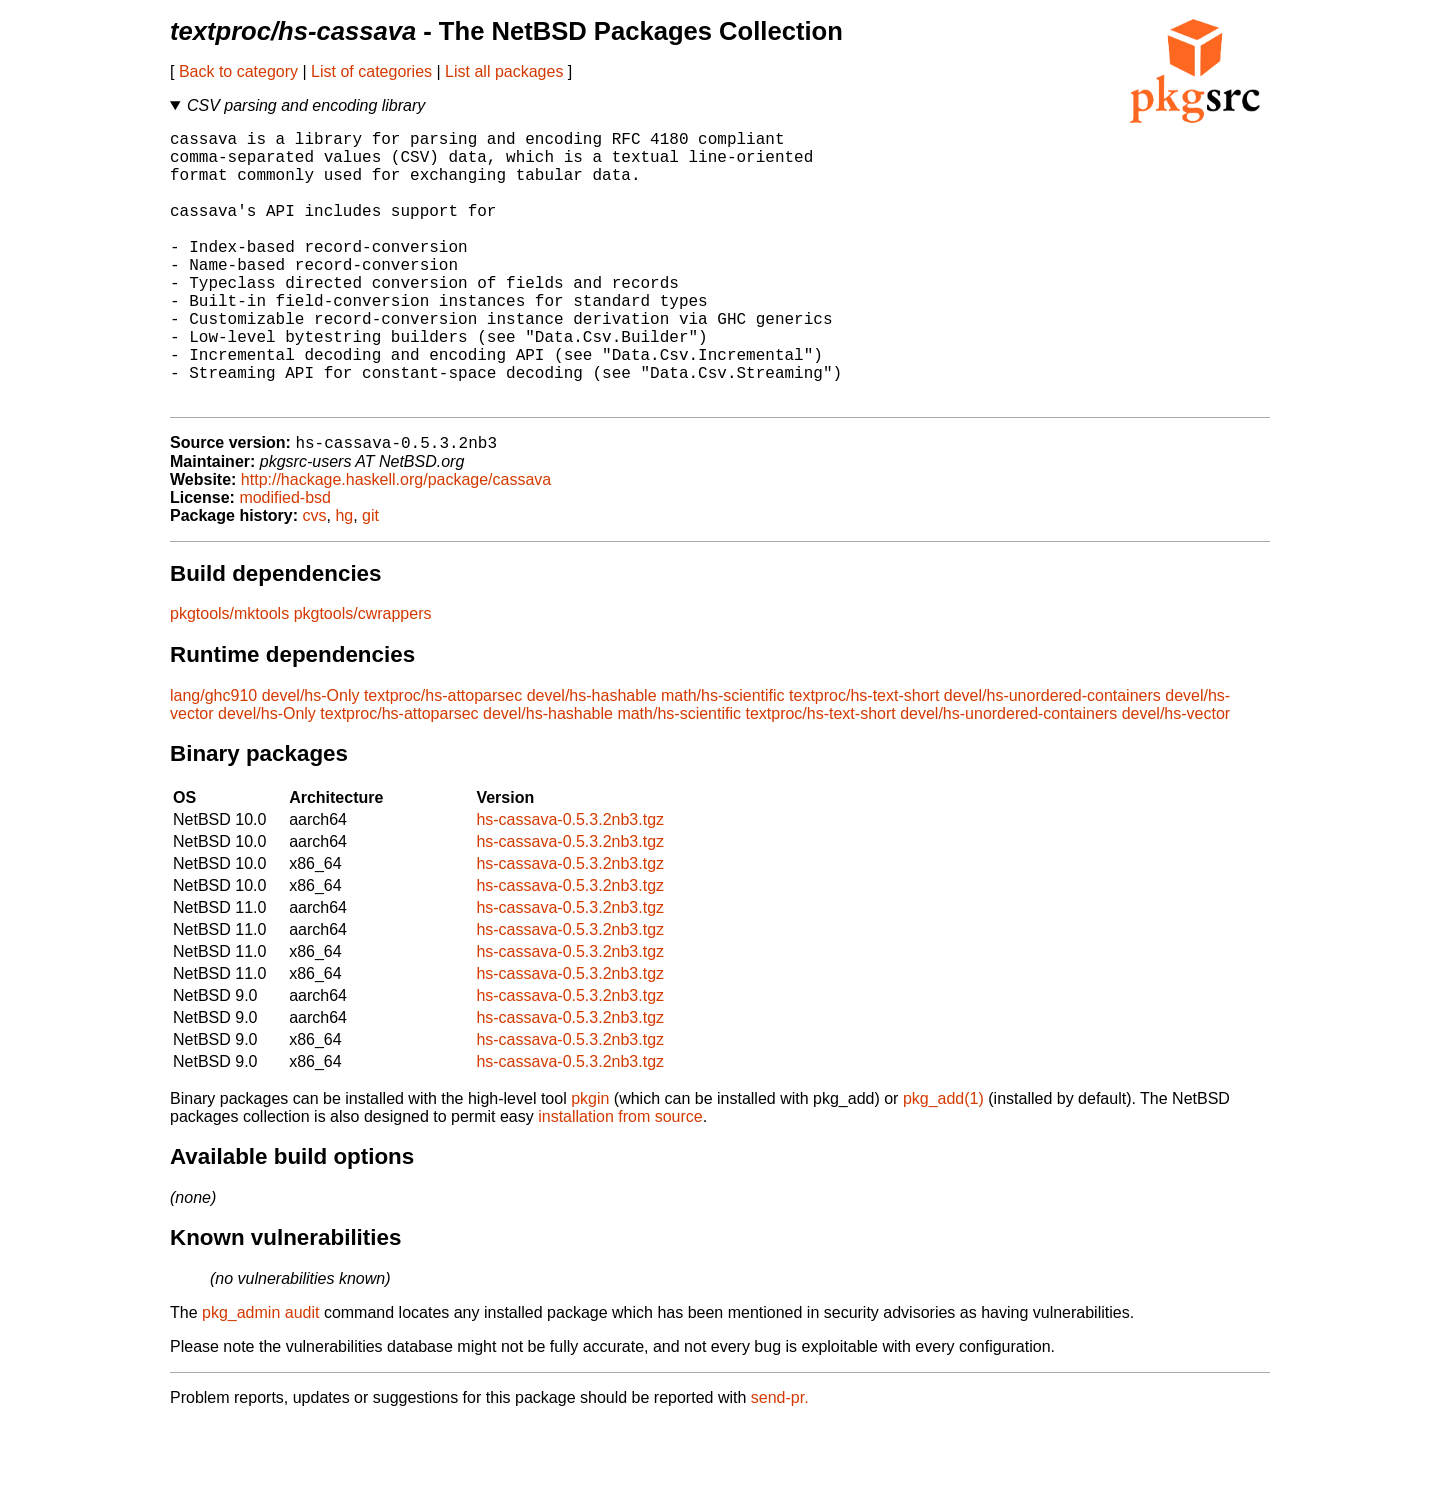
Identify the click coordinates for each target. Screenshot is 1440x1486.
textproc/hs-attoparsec (443, 758)
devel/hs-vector (1176, 776)
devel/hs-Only (311, 758)
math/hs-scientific (723, 758)
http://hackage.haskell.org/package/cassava (396, 542)
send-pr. (780, 1460)
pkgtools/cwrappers (363, 676)
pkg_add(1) (943, 1161)
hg (344, 578)
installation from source (620, 1179)
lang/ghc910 (213, 758)
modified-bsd (285, 560)
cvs (315, 578)
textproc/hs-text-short (864, 758)
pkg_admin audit (260, 1375)
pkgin (590, 1161)
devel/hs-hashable (592, 758)
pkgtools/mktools (229, 676)
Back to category (238, 71)
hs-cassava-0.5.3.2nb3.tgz (570, 882)
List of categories (371, 71)
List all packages (504, 71)
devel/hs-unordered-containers (1052, 758)
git (370, 578)
